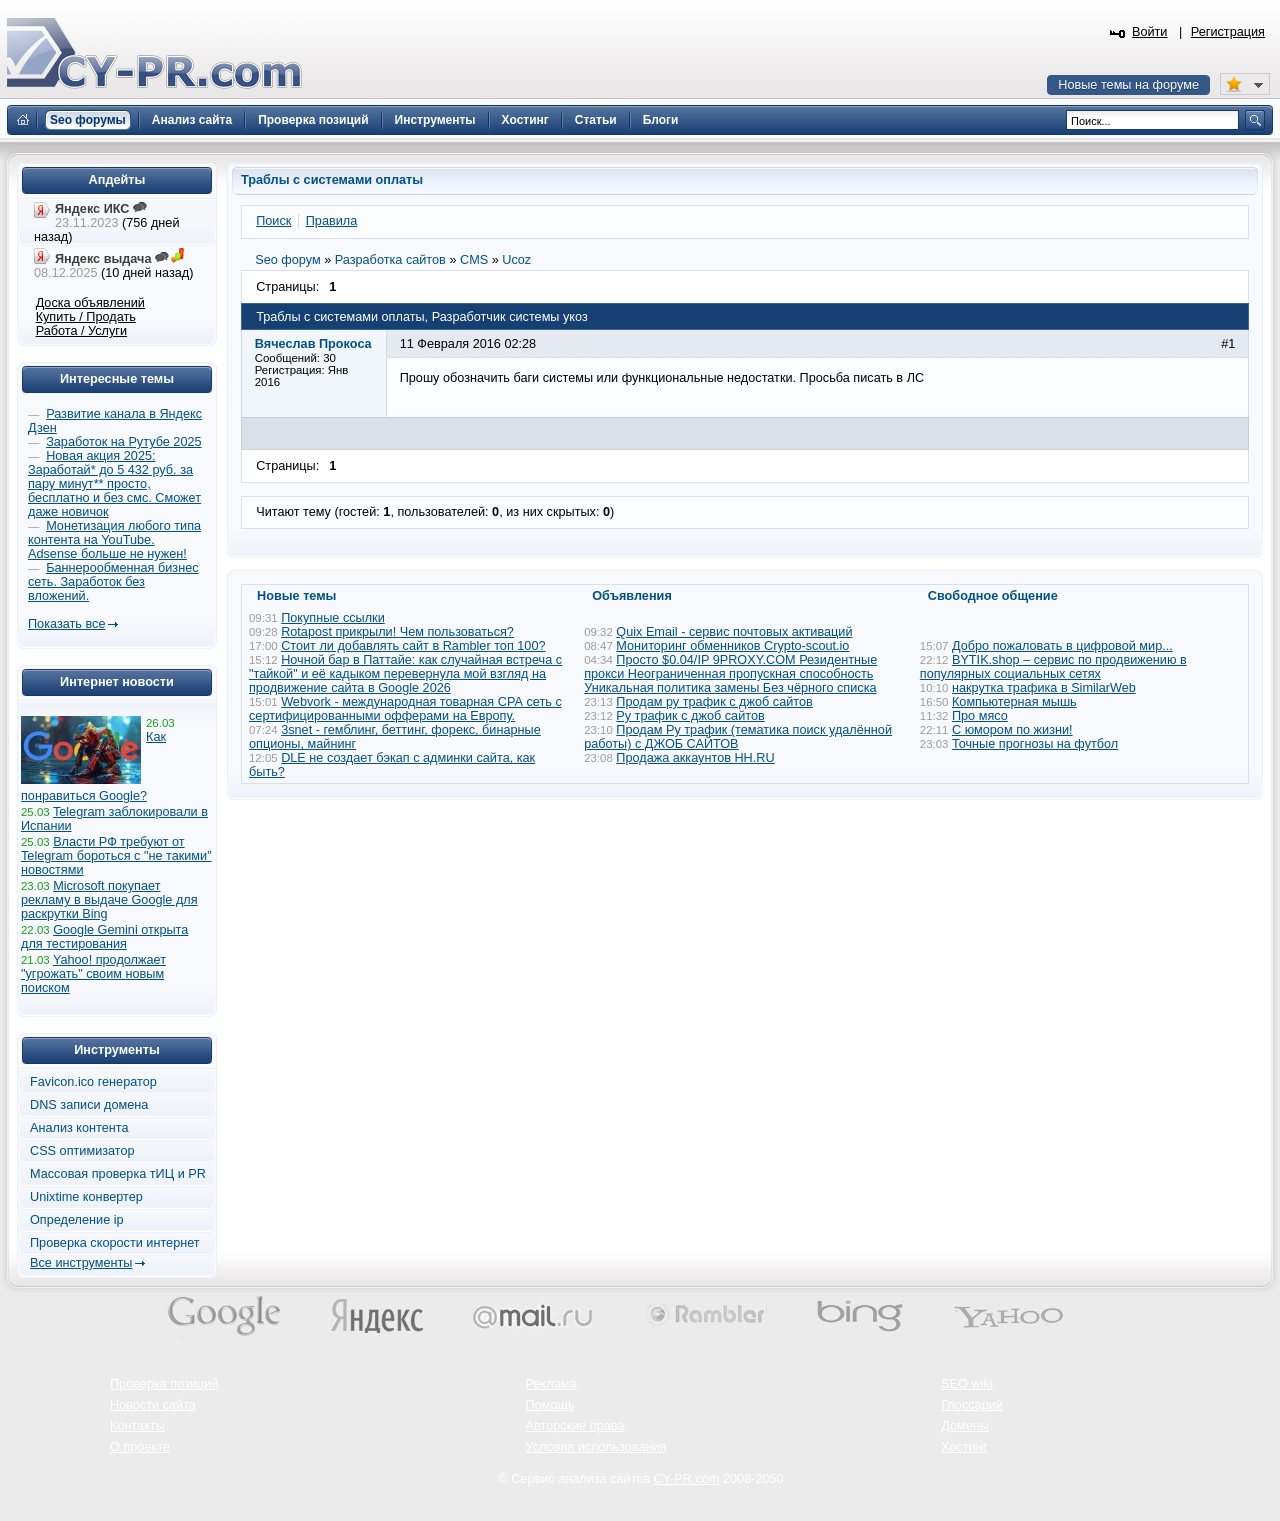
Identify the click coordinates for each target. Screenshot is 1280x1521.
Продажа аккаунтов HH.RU (695, 758)
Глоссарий (972, 1405)
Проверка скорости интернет (115, 1243)
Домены (965, 1426)
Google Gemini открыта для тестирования (104, 937)
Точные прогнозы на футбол (1035, 744)
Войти (1150, 32)
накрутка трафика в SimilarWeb (1044, 688)
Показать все (66, 624)
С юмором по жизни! (1012, 730)
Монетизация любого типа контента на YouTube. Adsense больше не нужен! (114, 540)
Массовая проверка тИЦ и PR (118, 1174)
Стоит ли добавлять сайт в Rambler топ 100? (413, 646)
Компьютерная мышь (1014, 702)
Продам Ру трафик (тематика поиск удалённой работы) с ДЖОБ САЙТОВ (738, 737)
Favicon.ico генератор (93, 1082)
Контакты (137, 1426)
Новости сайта (153, 1405)
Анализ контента (79, 1128)
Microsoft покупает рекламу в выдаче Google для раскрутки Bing (109, 900)
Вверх (1160, 1451)
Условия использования (596, 1447)
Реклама (551, 1384)
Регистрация (1228, 32)
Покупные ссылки (333, 618)
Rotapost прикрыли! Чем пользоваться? (397, 632)
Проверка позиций (164, 1384)
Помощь (550, 1405)
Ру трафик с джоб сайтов (690, 716)
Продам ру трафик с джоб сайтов (714, 702)
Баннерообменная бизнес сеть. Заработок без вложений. (113, 582)
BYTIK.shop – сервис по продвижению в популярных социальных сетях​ (1053, 667)
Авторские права (575, 1426)
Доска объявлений (90, 303)
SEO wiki (966, 1384)
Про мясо (980, 716)
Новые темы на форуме (1128, 85)
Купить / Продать (86, 317)
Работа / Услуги (81, 331)
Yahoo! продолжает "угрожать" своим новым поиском (93, 974)
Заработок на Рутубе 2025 (123, 442)
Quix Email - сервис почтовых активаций (734, 632)
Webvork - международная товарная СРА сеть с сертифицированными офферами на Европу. (405, 709)
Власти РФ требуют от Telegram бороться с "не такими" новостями (116, 856)
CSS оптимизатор (82, 1151)
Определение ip (77, 1220)
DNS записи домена (89, 1105)
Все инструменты (81, 1263)
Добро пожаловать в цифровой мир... (1062, 646)
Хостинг (964, 1447)
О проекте (140, 1447)
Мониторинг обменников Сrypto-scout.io (732, 646)
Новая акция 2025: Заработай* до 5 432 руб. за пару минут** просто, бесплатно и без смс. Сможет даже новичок (114, 484)
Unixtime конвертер (86, 1197)
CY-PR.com (687, 1479)
